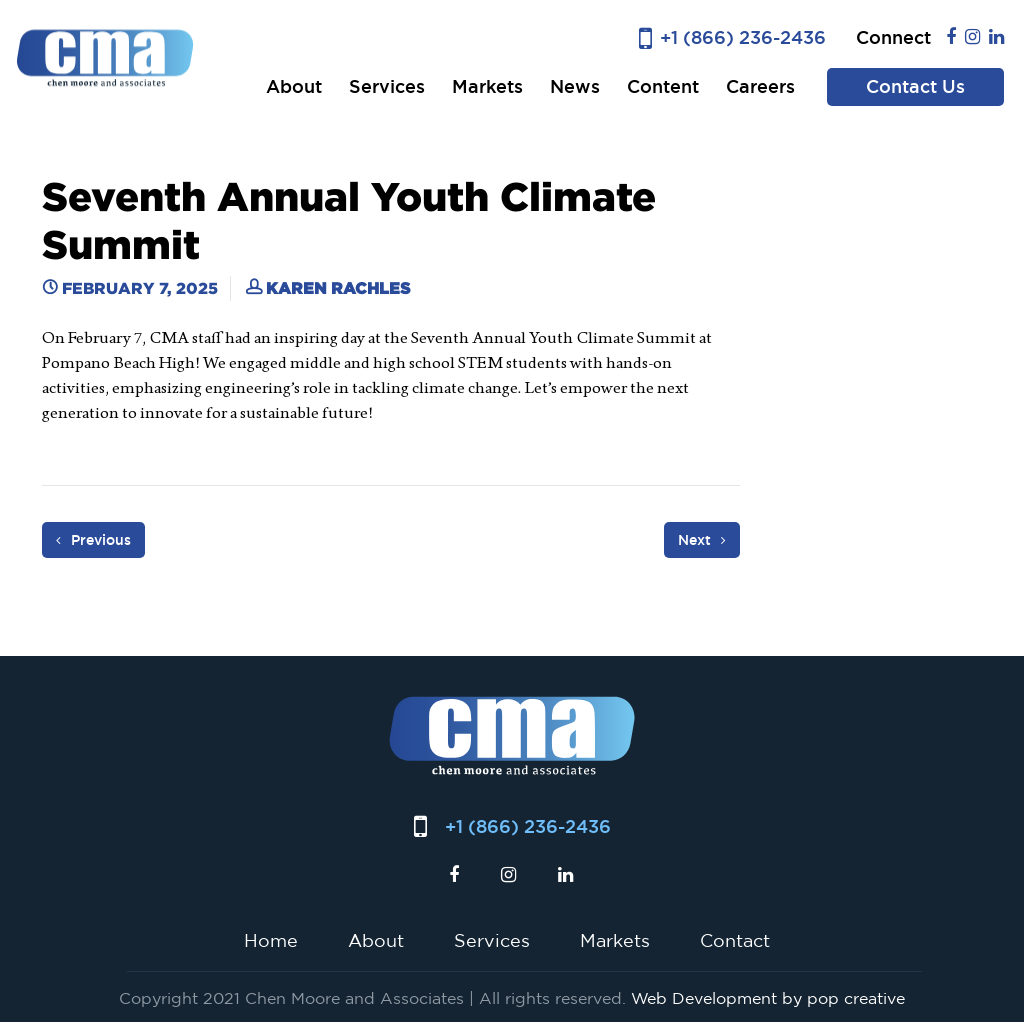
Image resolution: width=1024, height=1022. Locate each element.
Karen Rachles (338, 288)
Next (702, 540)
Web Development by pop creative (768, 998)
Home (271, 940)
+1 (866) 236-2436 (743, 37)
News (575, 86)
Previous (93, 540)
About (294, 86)
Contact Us (915, 86)
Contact (735, 940)
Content (663, 86)
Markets (487, 86)
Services (387, 86)
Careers (760, 86)
